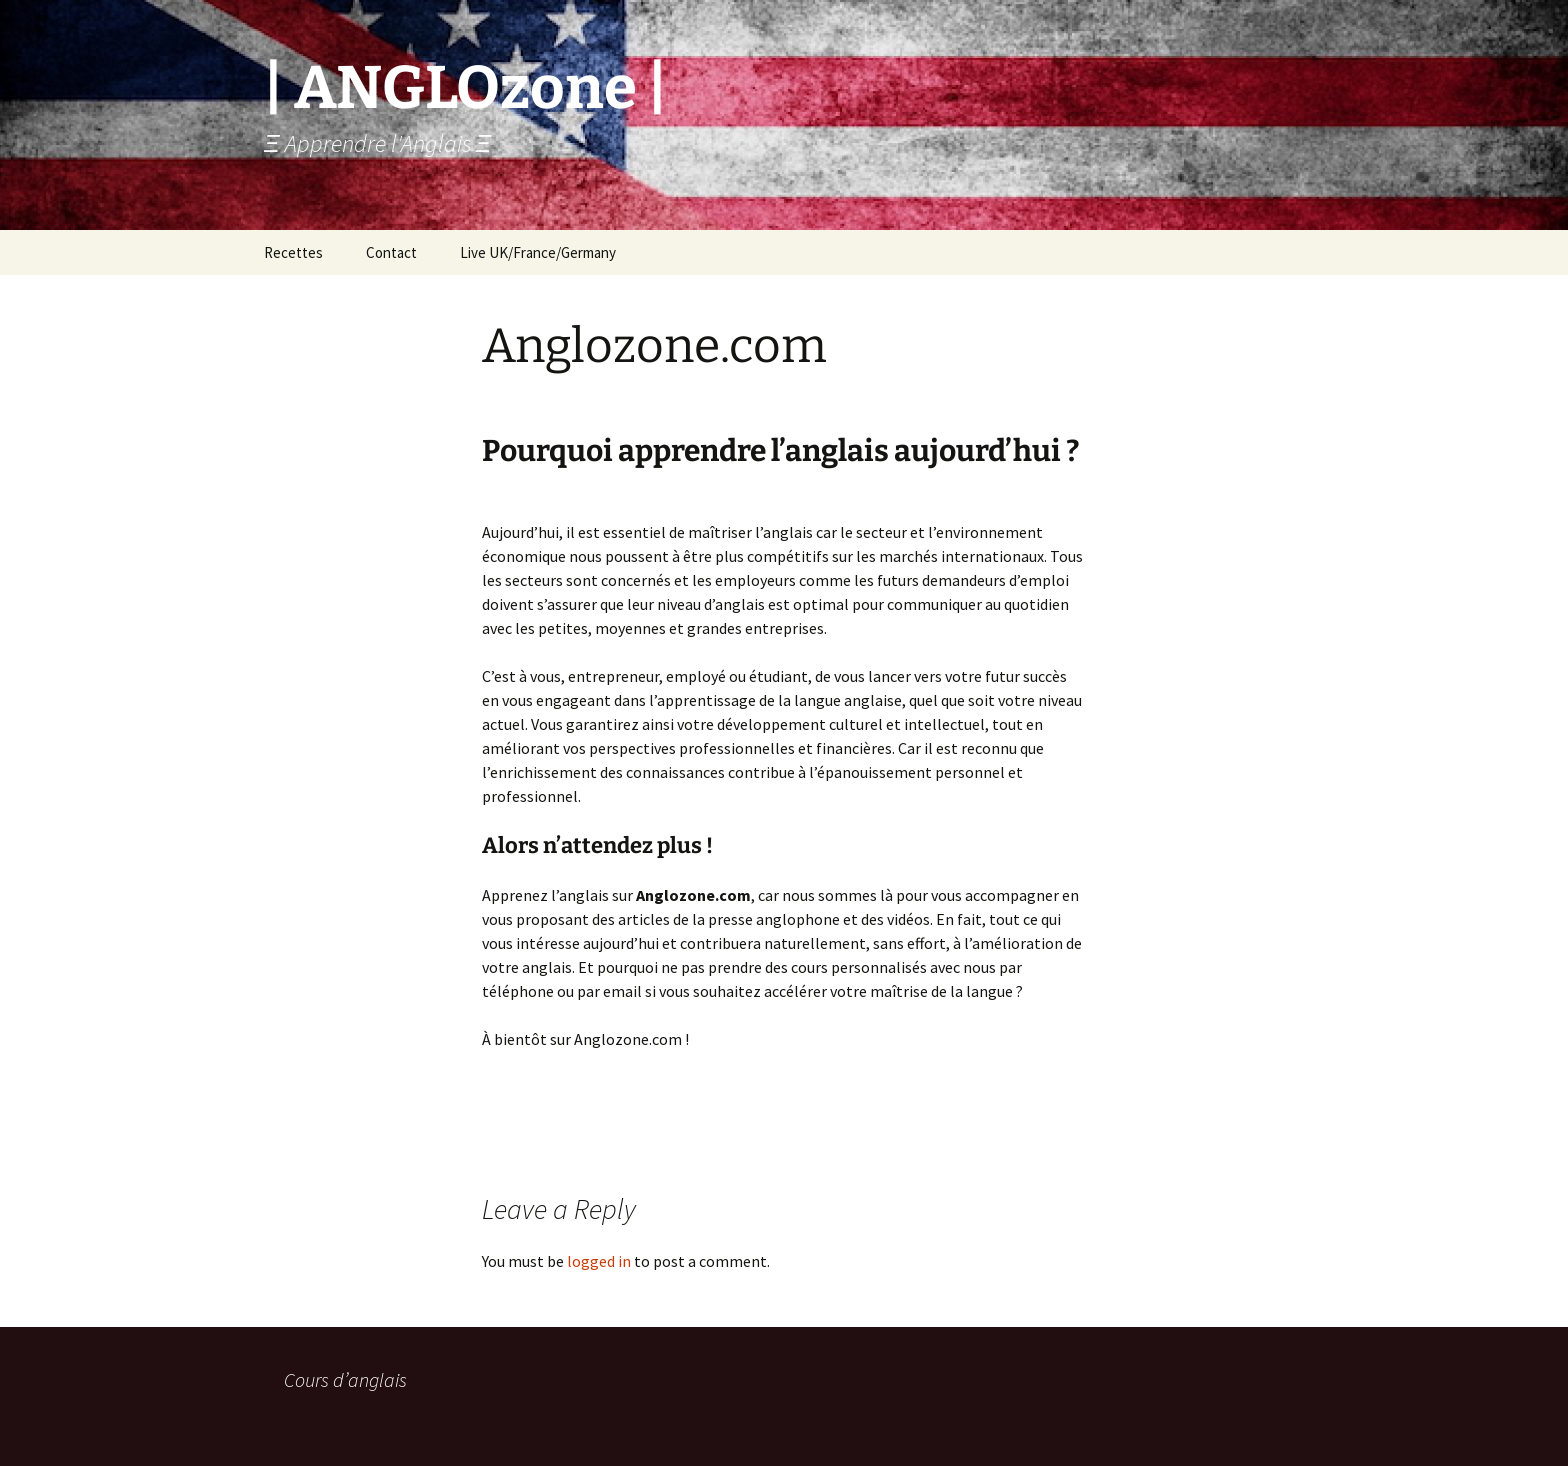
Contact (391, 252)
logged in (599, 1261)
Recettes (293, 252)
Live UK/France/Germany (538, 252)
